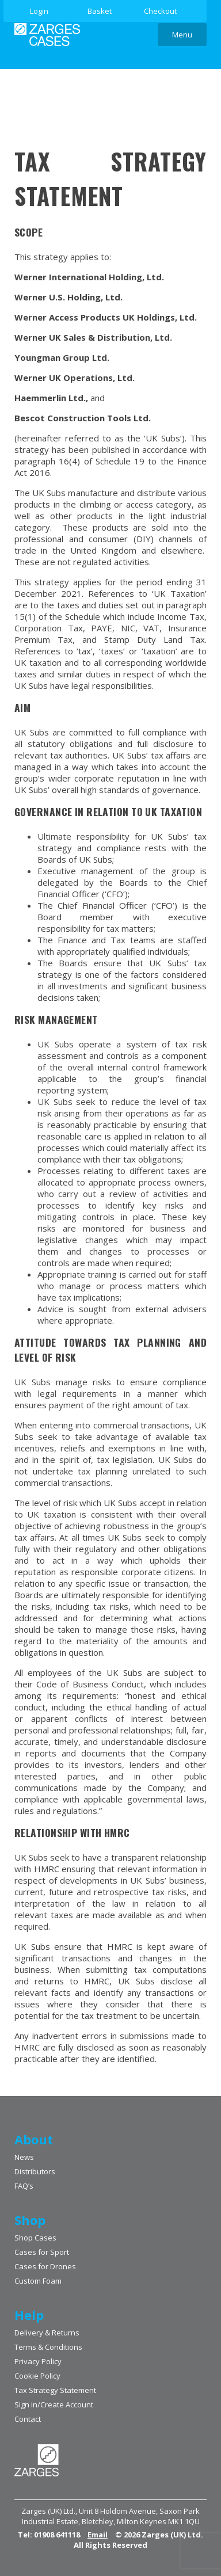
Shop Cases (35, 2237)
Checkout (160, 11)
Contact (27, 2419)
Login (39, 11)
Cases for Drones (45, 2266)
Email (97, 2534)
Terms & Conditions (48, 2347)
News (24, 2157)
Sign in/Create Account (53, 2404)
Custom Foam (38, 2281)
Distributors (34, 2171)
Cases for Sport (41, 2252)
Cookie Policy (37, 2376)
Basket (99, 11)
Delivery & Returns (46, 2332)
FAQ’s (23, 2186)
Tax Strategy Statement (55, 2390)
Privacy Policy (38, 2361)
